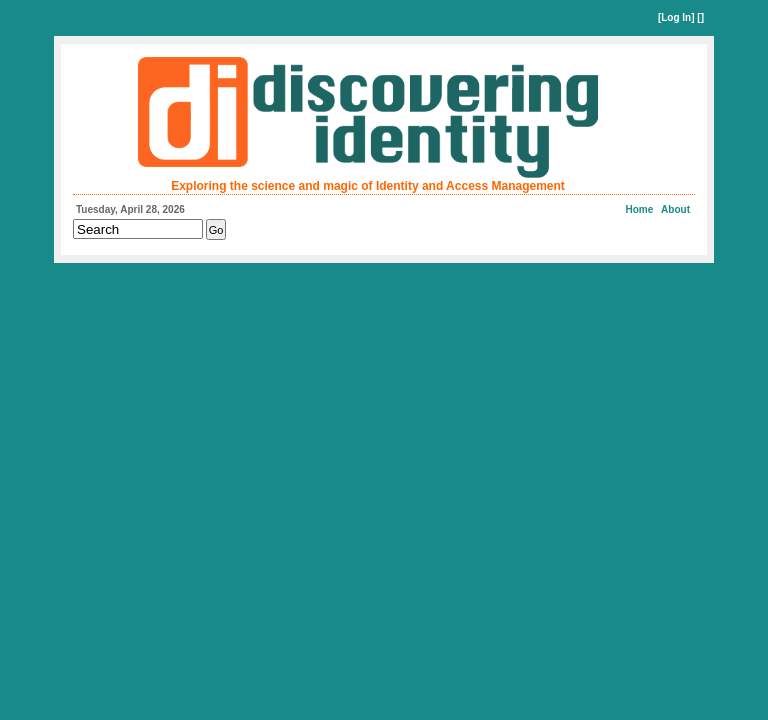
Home (640, 209)
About (675, 209)
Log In (676, 17)
